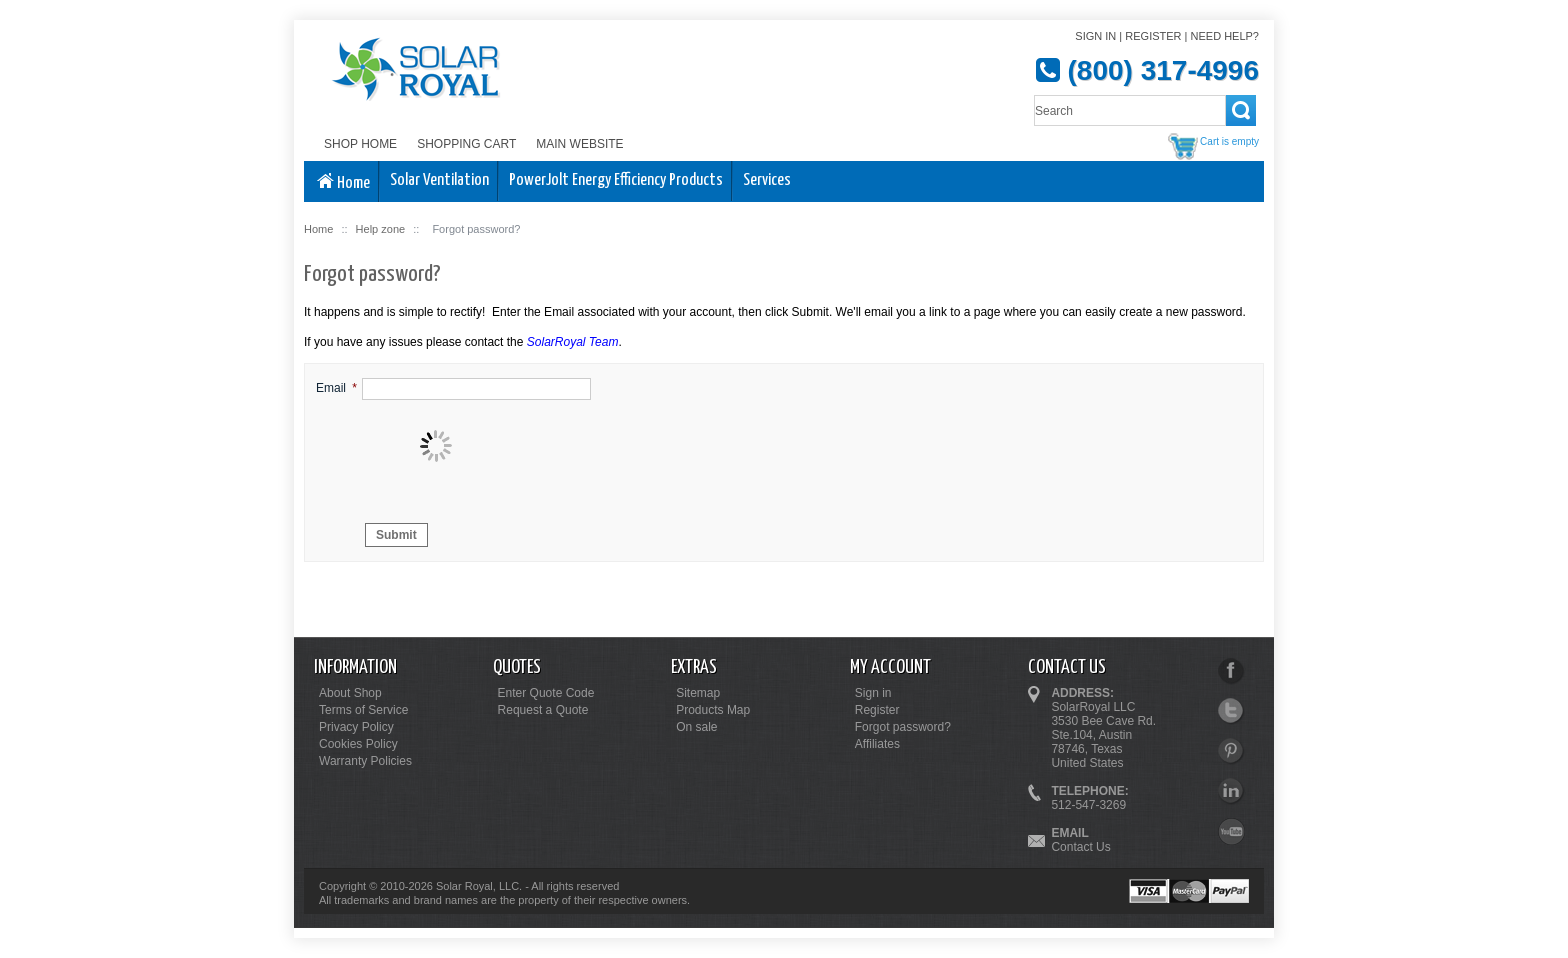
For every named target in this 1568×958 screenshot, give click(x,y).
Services (767, 180)
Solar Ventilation (439, 180)
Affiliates (877, 744)
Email (331, 388)
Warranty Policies (365, 761)
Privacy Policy (356, 727)
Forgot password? (903, 727)
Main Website (579, 144)
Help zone (381, 229)
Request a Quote (543, 710)
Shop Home (360, 144)
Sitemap (698, 693)
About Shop (350, 693)
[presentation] (514, 447)
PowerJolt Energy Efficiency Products (616, 180)
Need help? (1225, 36)
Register (1153, 36)
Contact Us (1080, 847)
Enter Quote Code (546, 693)
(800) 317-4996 (1163, 70)
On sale (696, 727)
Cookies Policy (358, 744)
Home (342, 182)
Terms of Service (363, 710)
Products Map (713, 710)
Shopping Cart (466, 144)
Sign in (1095, 36)
